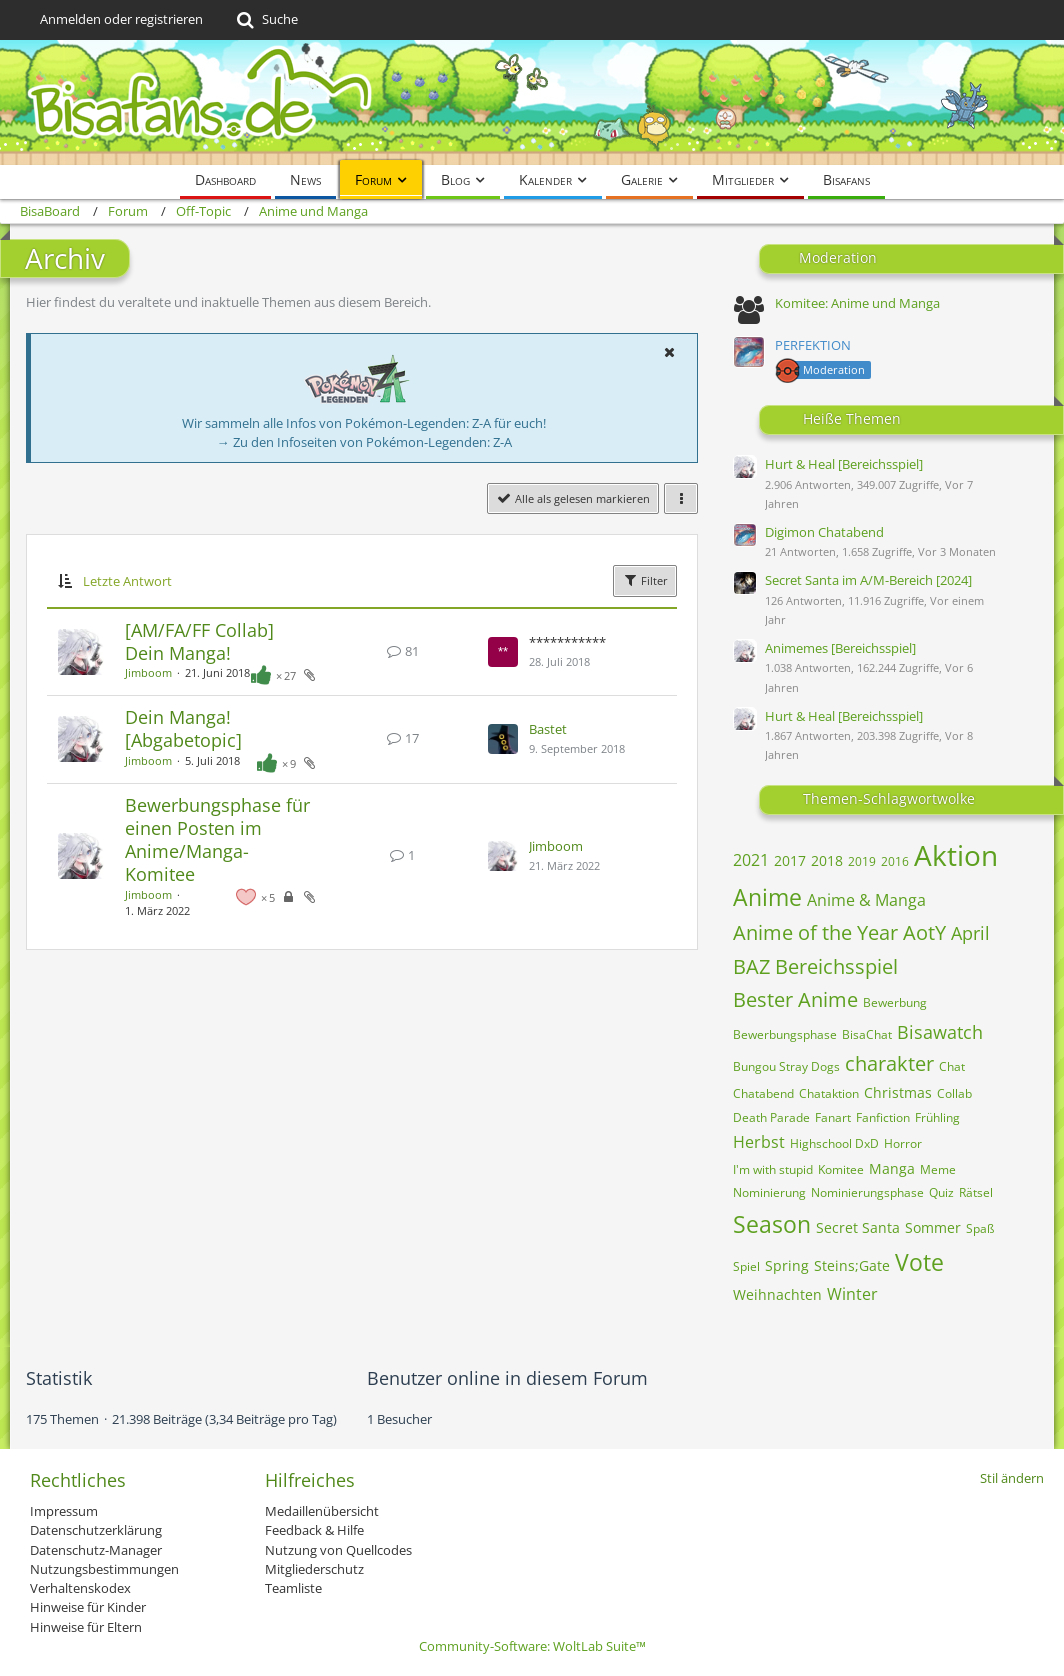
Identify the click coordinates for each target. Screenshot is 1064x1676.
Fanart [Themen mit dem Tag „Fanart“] (833, 1117)
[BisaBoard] (532, 102)
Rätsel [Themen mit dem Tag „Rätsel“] (976, 1192)
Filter (645, 580)
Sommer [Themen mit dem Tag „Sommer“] (933, 1227)
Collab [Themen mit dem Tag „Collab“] (954, 1093)
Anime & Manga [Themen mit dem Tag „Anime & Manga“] (866, 900)
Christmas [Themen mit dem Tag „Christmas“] (898, 1092)
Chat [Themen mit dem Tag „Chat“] (952, 1066)
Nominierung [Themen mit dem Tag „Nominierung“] (769, 1192)
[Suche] (265, 20)
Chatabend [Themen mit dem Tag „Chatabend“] (763, 1093)
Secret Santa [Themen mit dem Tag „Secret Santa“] (858, 1227)
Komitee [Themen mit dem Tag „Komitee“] (841, 1169)
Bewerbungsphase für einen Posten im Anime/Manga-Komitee (217, 840)
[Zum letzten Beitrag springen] (503, 652)
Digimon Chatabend (824, 532)
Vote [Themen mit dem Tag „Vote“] (919, 1262)
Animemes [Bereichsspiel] (840, 648)
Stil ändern (1012, 1478)
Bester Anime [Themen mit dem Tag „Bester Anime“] (795, 999)
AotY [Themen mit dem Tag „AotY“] (924, 932)
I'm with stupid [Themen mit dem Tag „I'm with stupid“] (773, 1169)
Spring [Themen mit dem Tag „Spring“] (787, 1265)
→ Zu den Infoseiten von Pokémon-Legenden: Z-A (364, 442)
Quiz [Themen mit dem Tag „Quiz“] (941, 1192)
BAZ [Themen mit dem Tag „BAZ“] (751, 966)
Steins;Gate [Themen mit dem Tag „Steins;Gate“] (852, 1265)
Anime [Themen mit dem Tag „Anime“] (767, 897)
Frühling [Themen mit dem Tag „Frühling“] (937, 1117)
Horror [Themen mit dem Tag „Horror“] (903, 1143)
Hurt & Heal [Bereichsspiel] (844, 464)
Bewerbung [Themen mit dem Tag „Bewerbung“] (895, 1002)
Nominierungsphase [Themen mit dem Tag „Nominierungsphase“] (867, 1192)
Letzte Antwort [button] (127, 581)
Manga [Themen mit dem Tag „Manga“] (892, 1168)
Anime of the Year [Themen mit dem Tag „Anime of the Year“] (815, 932)
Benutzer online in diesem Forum (507, 1378)
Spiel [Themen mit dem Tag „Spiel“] (746, 1266)
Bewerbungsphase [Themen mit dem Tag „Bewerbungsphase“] (785, 1034)
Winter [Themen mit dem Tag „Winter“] (852, 1294)
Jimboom (148, 672)
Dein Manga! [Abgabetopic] (183, 728)
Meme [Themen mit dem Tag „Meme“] (938, 1169)
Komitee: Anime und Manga (857, 303)
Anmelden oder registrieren (121, 19)
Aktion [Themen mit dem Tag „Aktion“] (956, 855)
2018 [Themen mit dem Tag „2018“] (827, 860)
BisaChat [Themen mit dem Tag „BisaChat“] (867, 1034)
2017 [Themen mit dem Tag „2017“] (790, 860)
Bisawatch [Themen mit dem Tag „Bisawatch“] (940, 1032)
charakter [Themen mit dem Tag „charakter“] (889, 1063)
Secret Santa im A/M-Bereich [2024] (868, 580)
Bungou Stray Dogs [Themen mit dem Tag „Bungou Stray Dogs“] (786, 1066)
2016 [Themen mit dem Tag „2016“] (895, 861)
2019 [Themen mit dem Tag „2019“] (862, 861)
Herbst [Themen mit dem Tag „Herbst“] (759, 1142)
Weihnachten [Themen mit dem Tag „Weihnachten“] (777, 1294)
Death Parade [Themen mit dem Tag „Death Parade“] (771, 1117)
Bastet (548, 729)
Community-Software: (532, 1646)
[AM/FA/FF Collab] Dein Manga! (199, 641)
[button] (669, 352)
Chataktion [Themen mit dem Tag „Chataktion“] (829, 1093)
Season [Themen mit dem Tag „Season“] (772, 1224)
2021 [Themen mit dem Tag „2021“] (751, 860)
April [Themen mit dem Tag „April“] (970, 933)
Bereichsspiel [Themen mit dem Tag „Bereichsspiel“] (836, 966)
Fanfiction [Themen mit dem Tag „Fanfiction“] (883, 1117)
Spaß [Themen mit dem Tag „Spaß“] (980, 1228)
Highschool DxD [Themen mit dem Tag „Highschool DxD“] (834, 1143)
